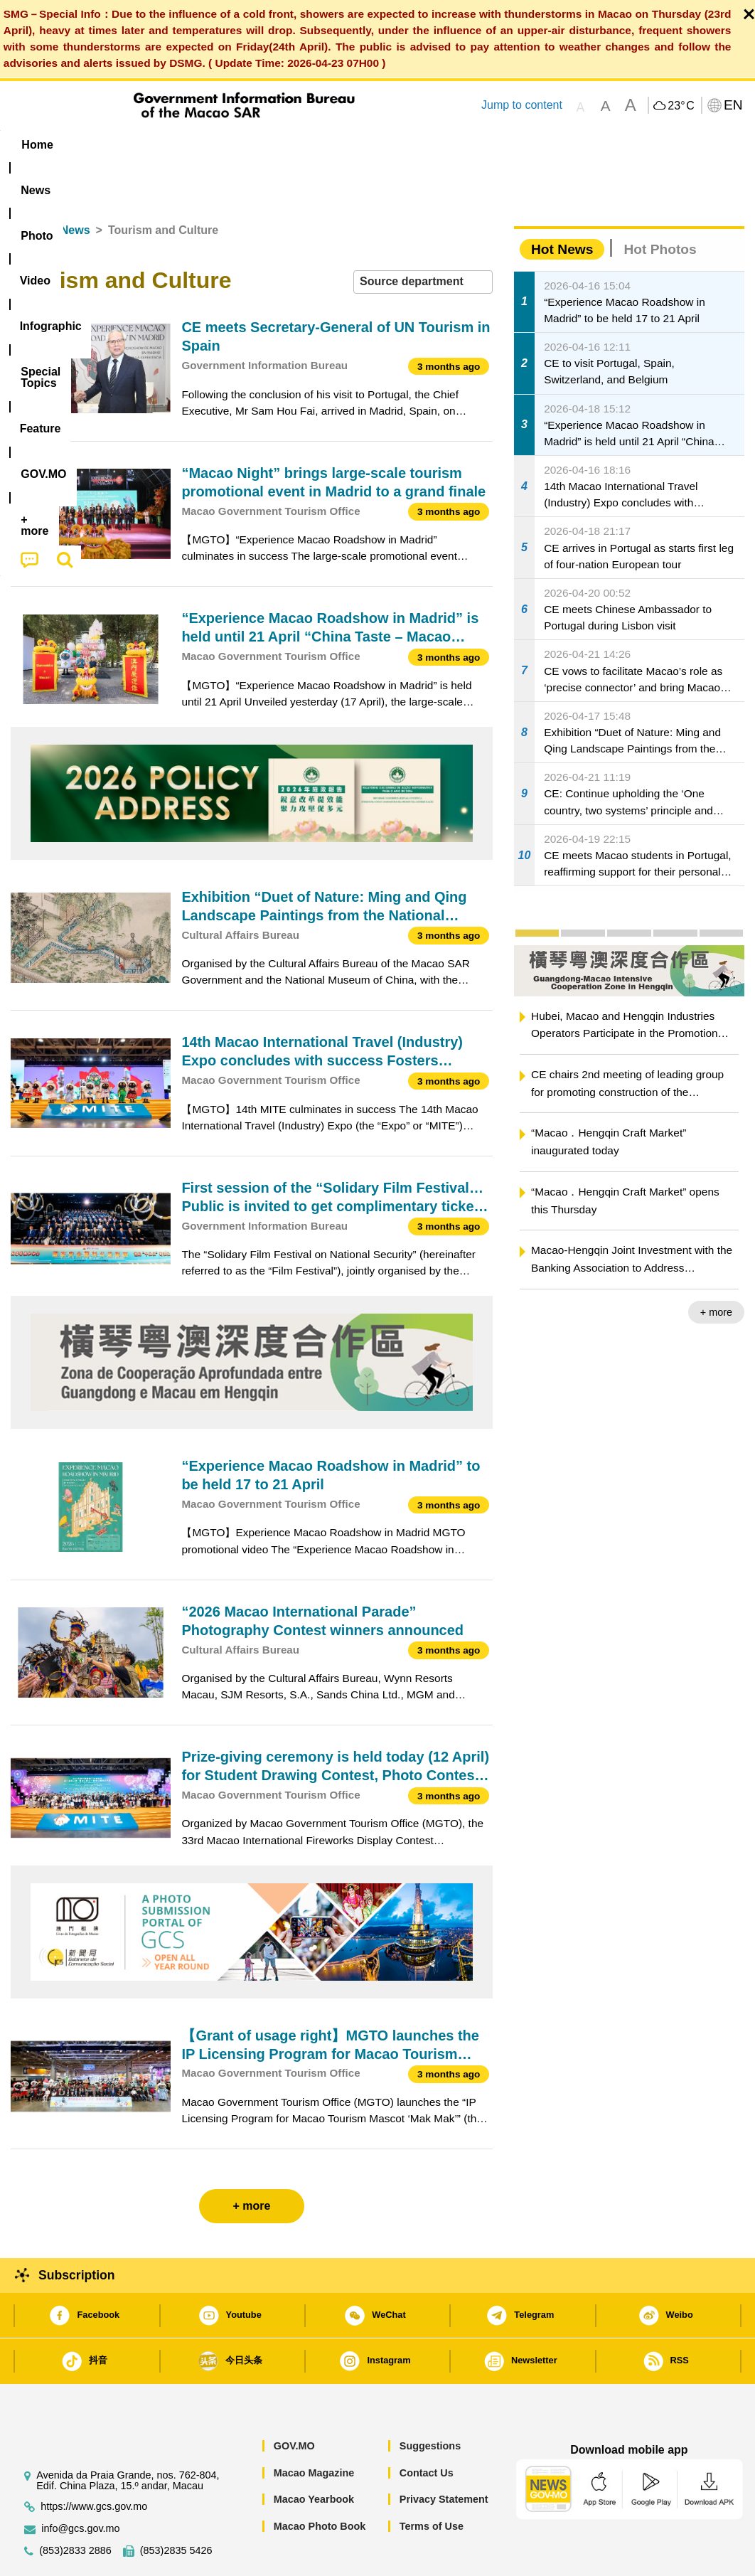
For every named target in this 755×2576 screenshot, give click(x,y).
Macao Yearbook (314, 2455)
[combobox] (423, 239)
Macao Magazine (314, 2429)
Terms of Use (432, 2483)
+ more (716, 1268)
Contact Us (427, 2429)
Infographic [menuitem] (292, 145)
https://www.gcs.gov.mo (94, 2463)
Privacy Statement (444, 2455)
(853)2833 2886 (75, 2507)
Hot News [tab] (562, 205)
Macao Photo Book (320, 2483)
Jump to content (521, 105)
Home (26, 187)
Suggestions (430, 2402)
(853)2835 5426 (176, 2507)
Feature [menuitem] (477, 145)
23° (681, 106)
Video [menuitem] (217, 145)
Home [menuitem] (37, 145)
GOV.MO (294, 2402)
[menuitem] (96, 144)
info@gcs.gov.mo (80, 2485)
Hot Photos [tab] (659, 205)
